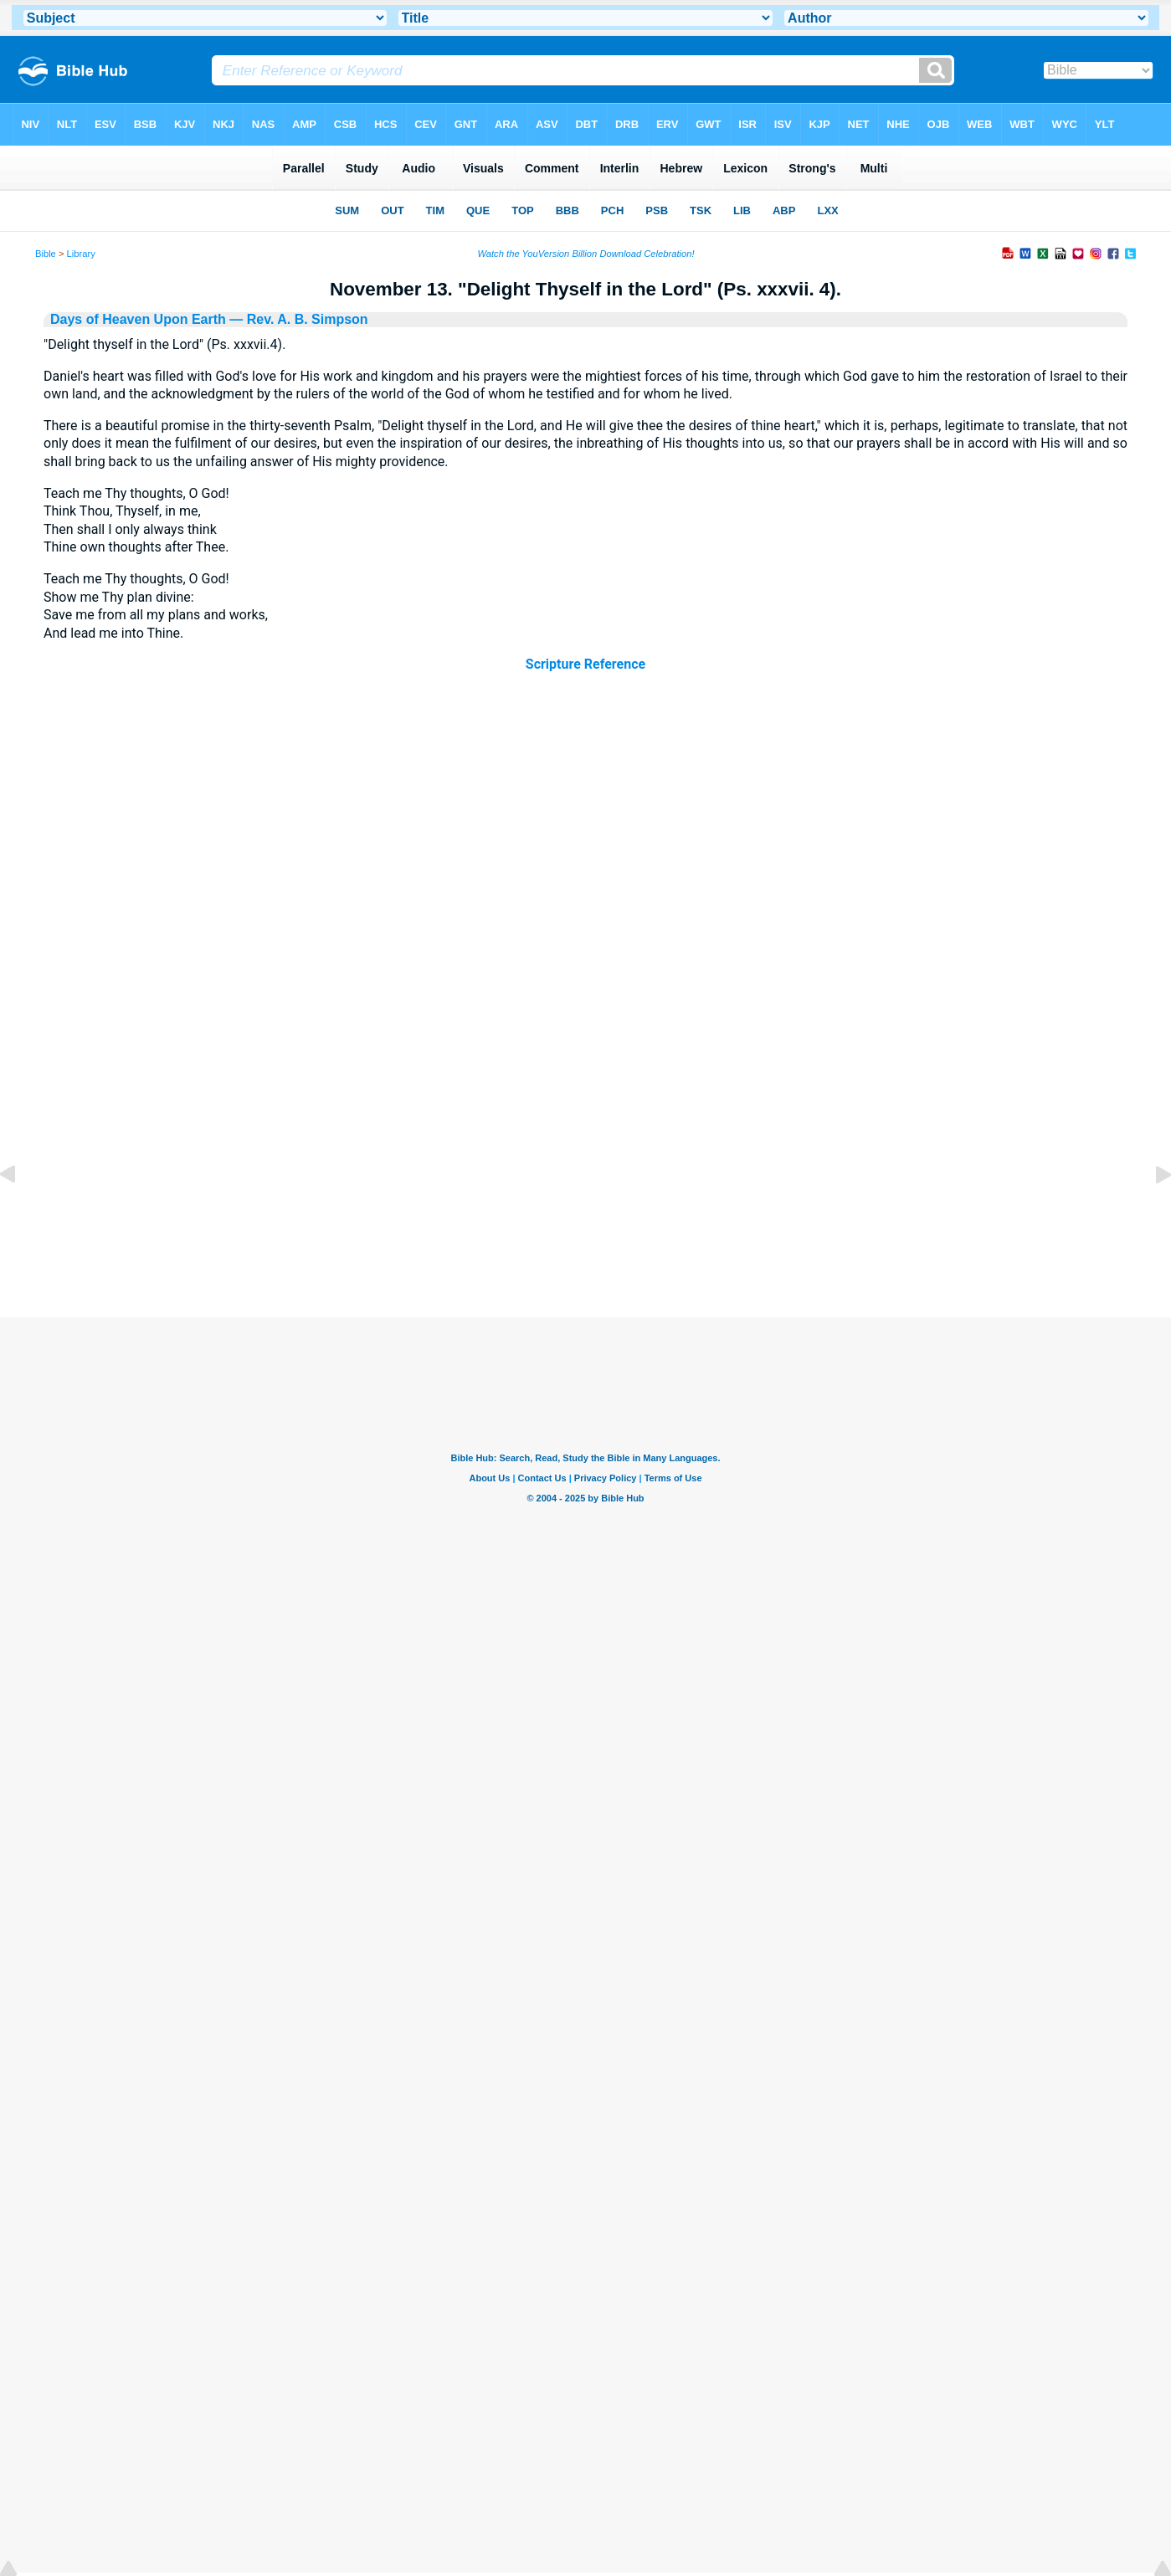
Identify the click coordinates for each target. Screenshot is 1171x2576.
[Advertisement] (586, 1215)
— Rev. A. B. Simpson (298, 319)
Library (81, 254)
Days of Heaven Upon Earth (139, 319)
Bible (45, 254)
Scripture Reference (585, 664)
